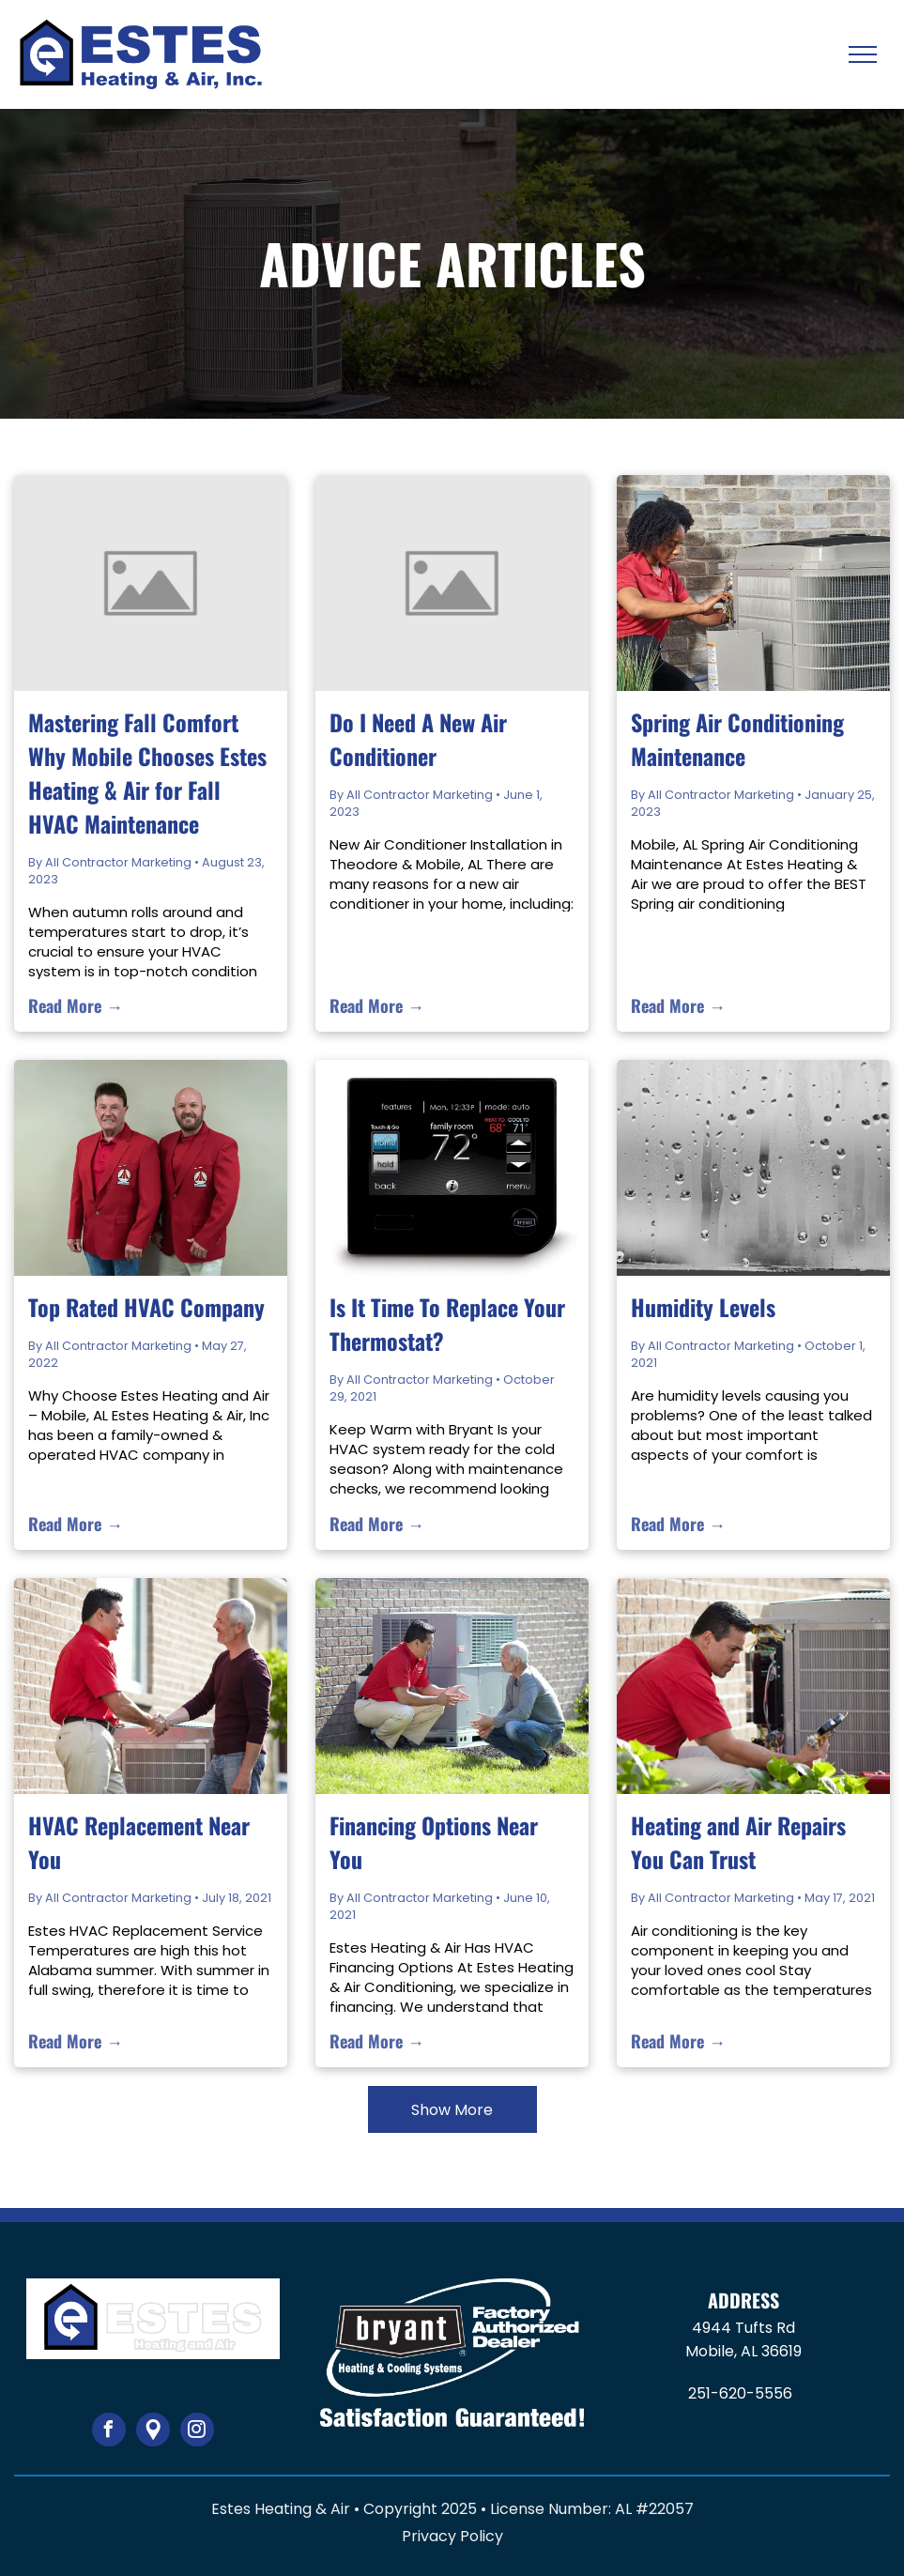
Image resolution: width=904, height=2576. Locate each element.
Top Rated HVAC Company (146, 1307)
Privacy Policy (452, 2536)
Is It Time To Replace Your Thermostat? (447, 1323)
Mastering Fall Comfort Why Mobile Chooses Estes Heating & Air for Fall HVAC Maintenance (147, 772)
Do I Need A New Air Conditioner (418, 739)
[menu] (862, 54)
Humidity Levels (703, 1307)
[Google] (153, 2432)
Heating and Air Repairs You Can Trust (738, 1842)
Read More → (75, 1005)
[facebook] (109, 2432)
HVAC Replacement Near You (139, 1842)
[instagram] (197, 2432)
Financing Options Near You (433, 1842)
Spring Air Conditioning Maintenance (737, 739)
